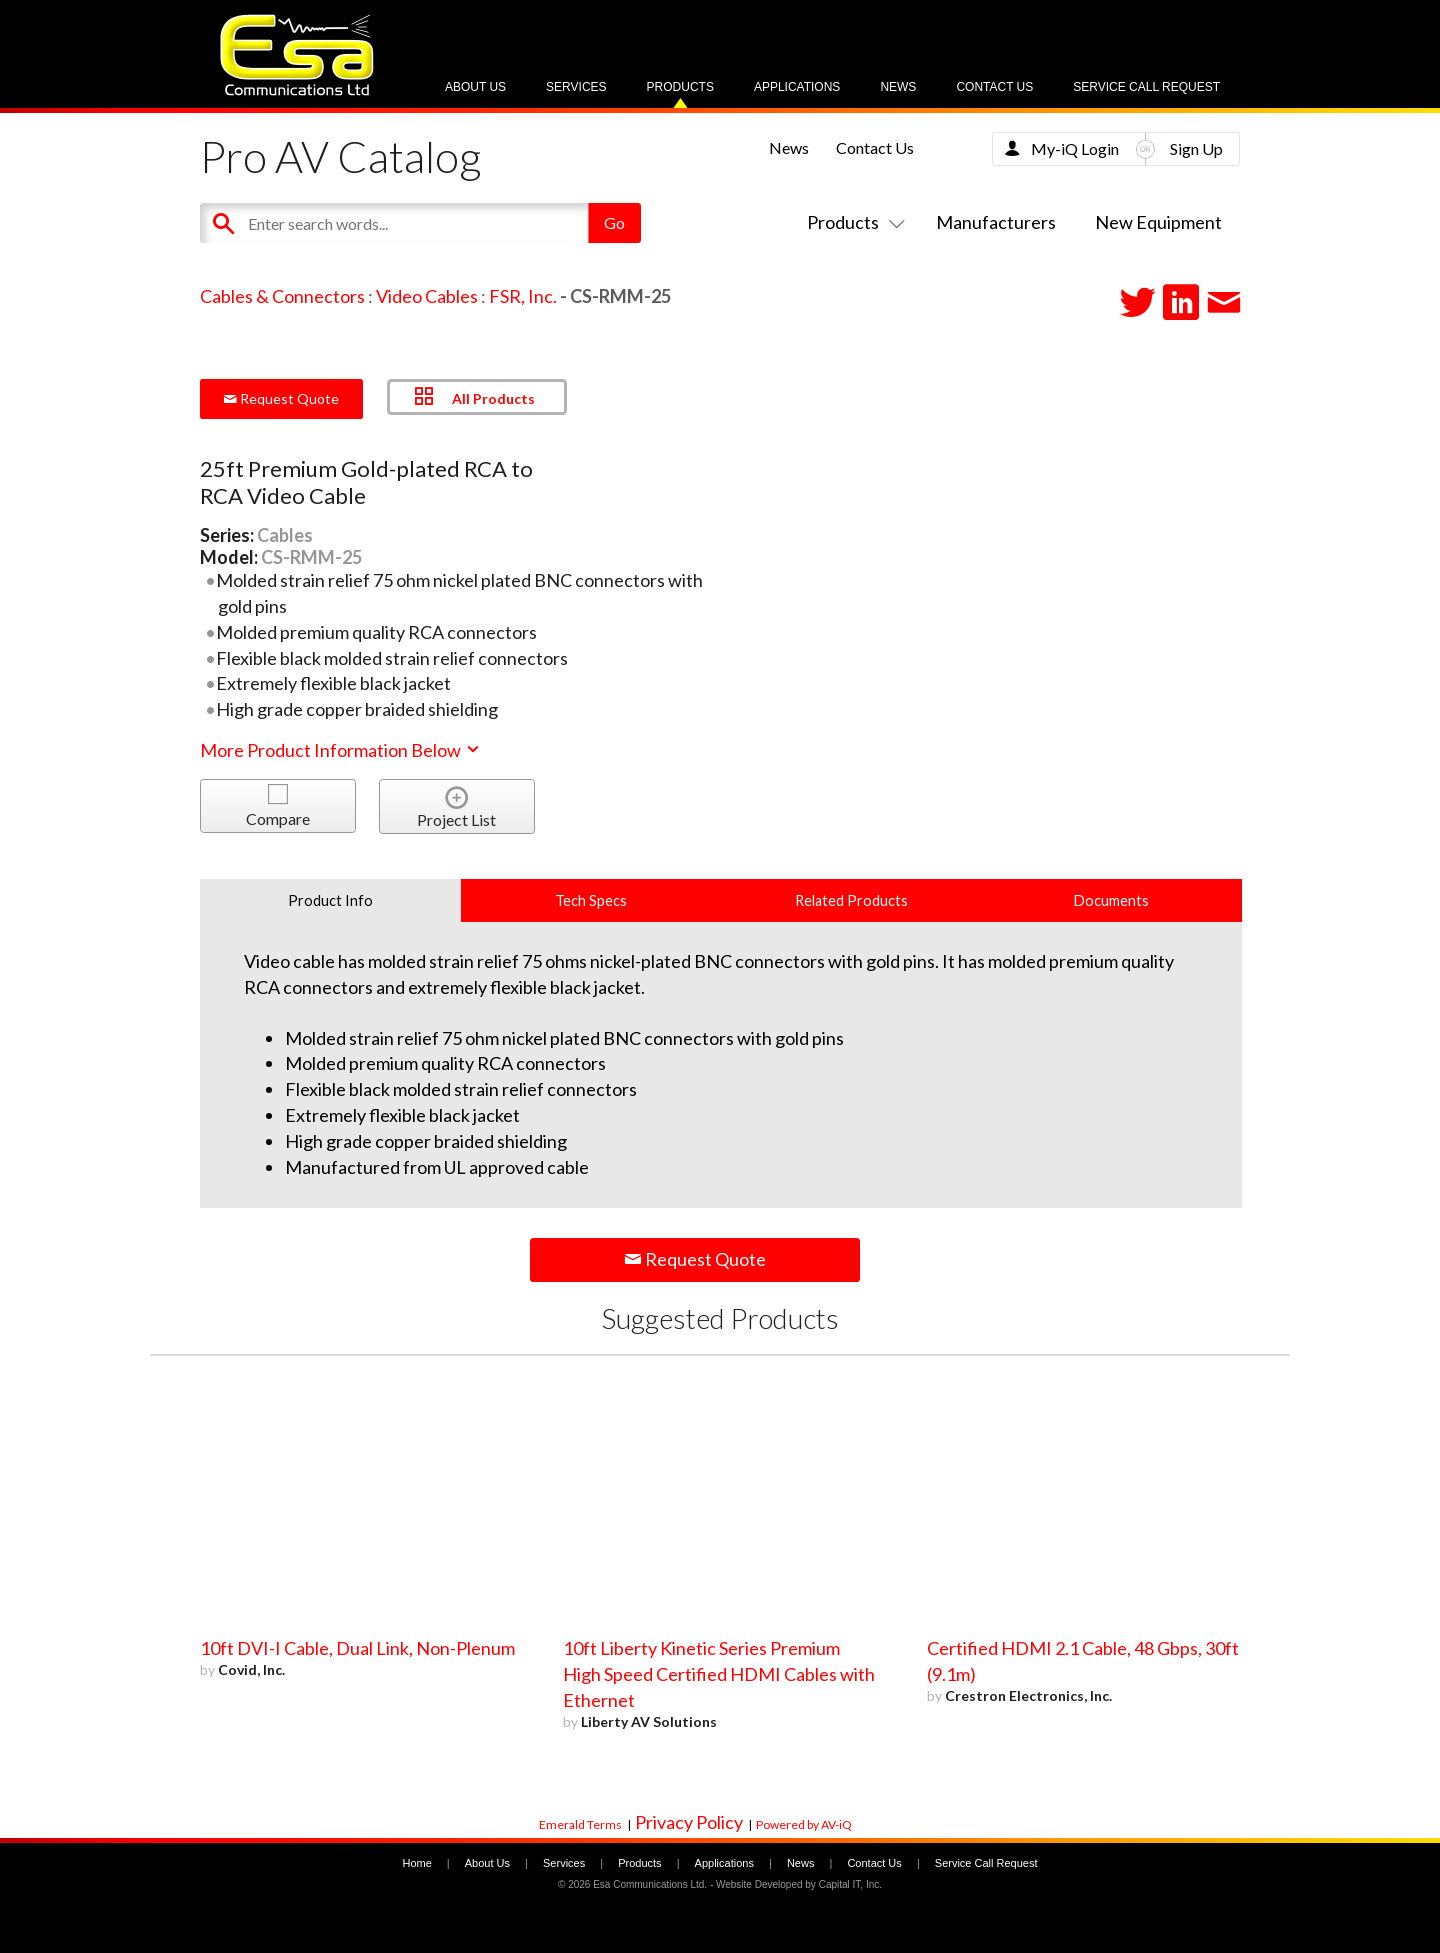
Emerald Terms (580, 1824)
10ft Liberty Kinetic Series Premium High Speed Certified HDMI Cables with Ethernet (719, 1674)
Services (576, 87)
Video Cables (427, 296)
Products (680, 87)
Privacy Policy (689, 1822)
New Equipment (1158, 222)
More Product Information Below (341, 750)
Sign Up (1196, 148)
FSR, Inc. (523, 296)
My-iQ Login (1075, 148)
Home (416, 1863)
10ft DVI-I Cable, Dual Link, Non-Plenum (357, 1648)
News (898, 87)
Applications (797, 87)
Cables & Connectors (282, 296)
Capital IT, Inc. (850, 1884)
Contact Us (994, 87)
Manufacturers (996, 222)
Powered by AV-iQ (804, 1824)
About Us (475, 87)
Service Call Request (1146, 87)
